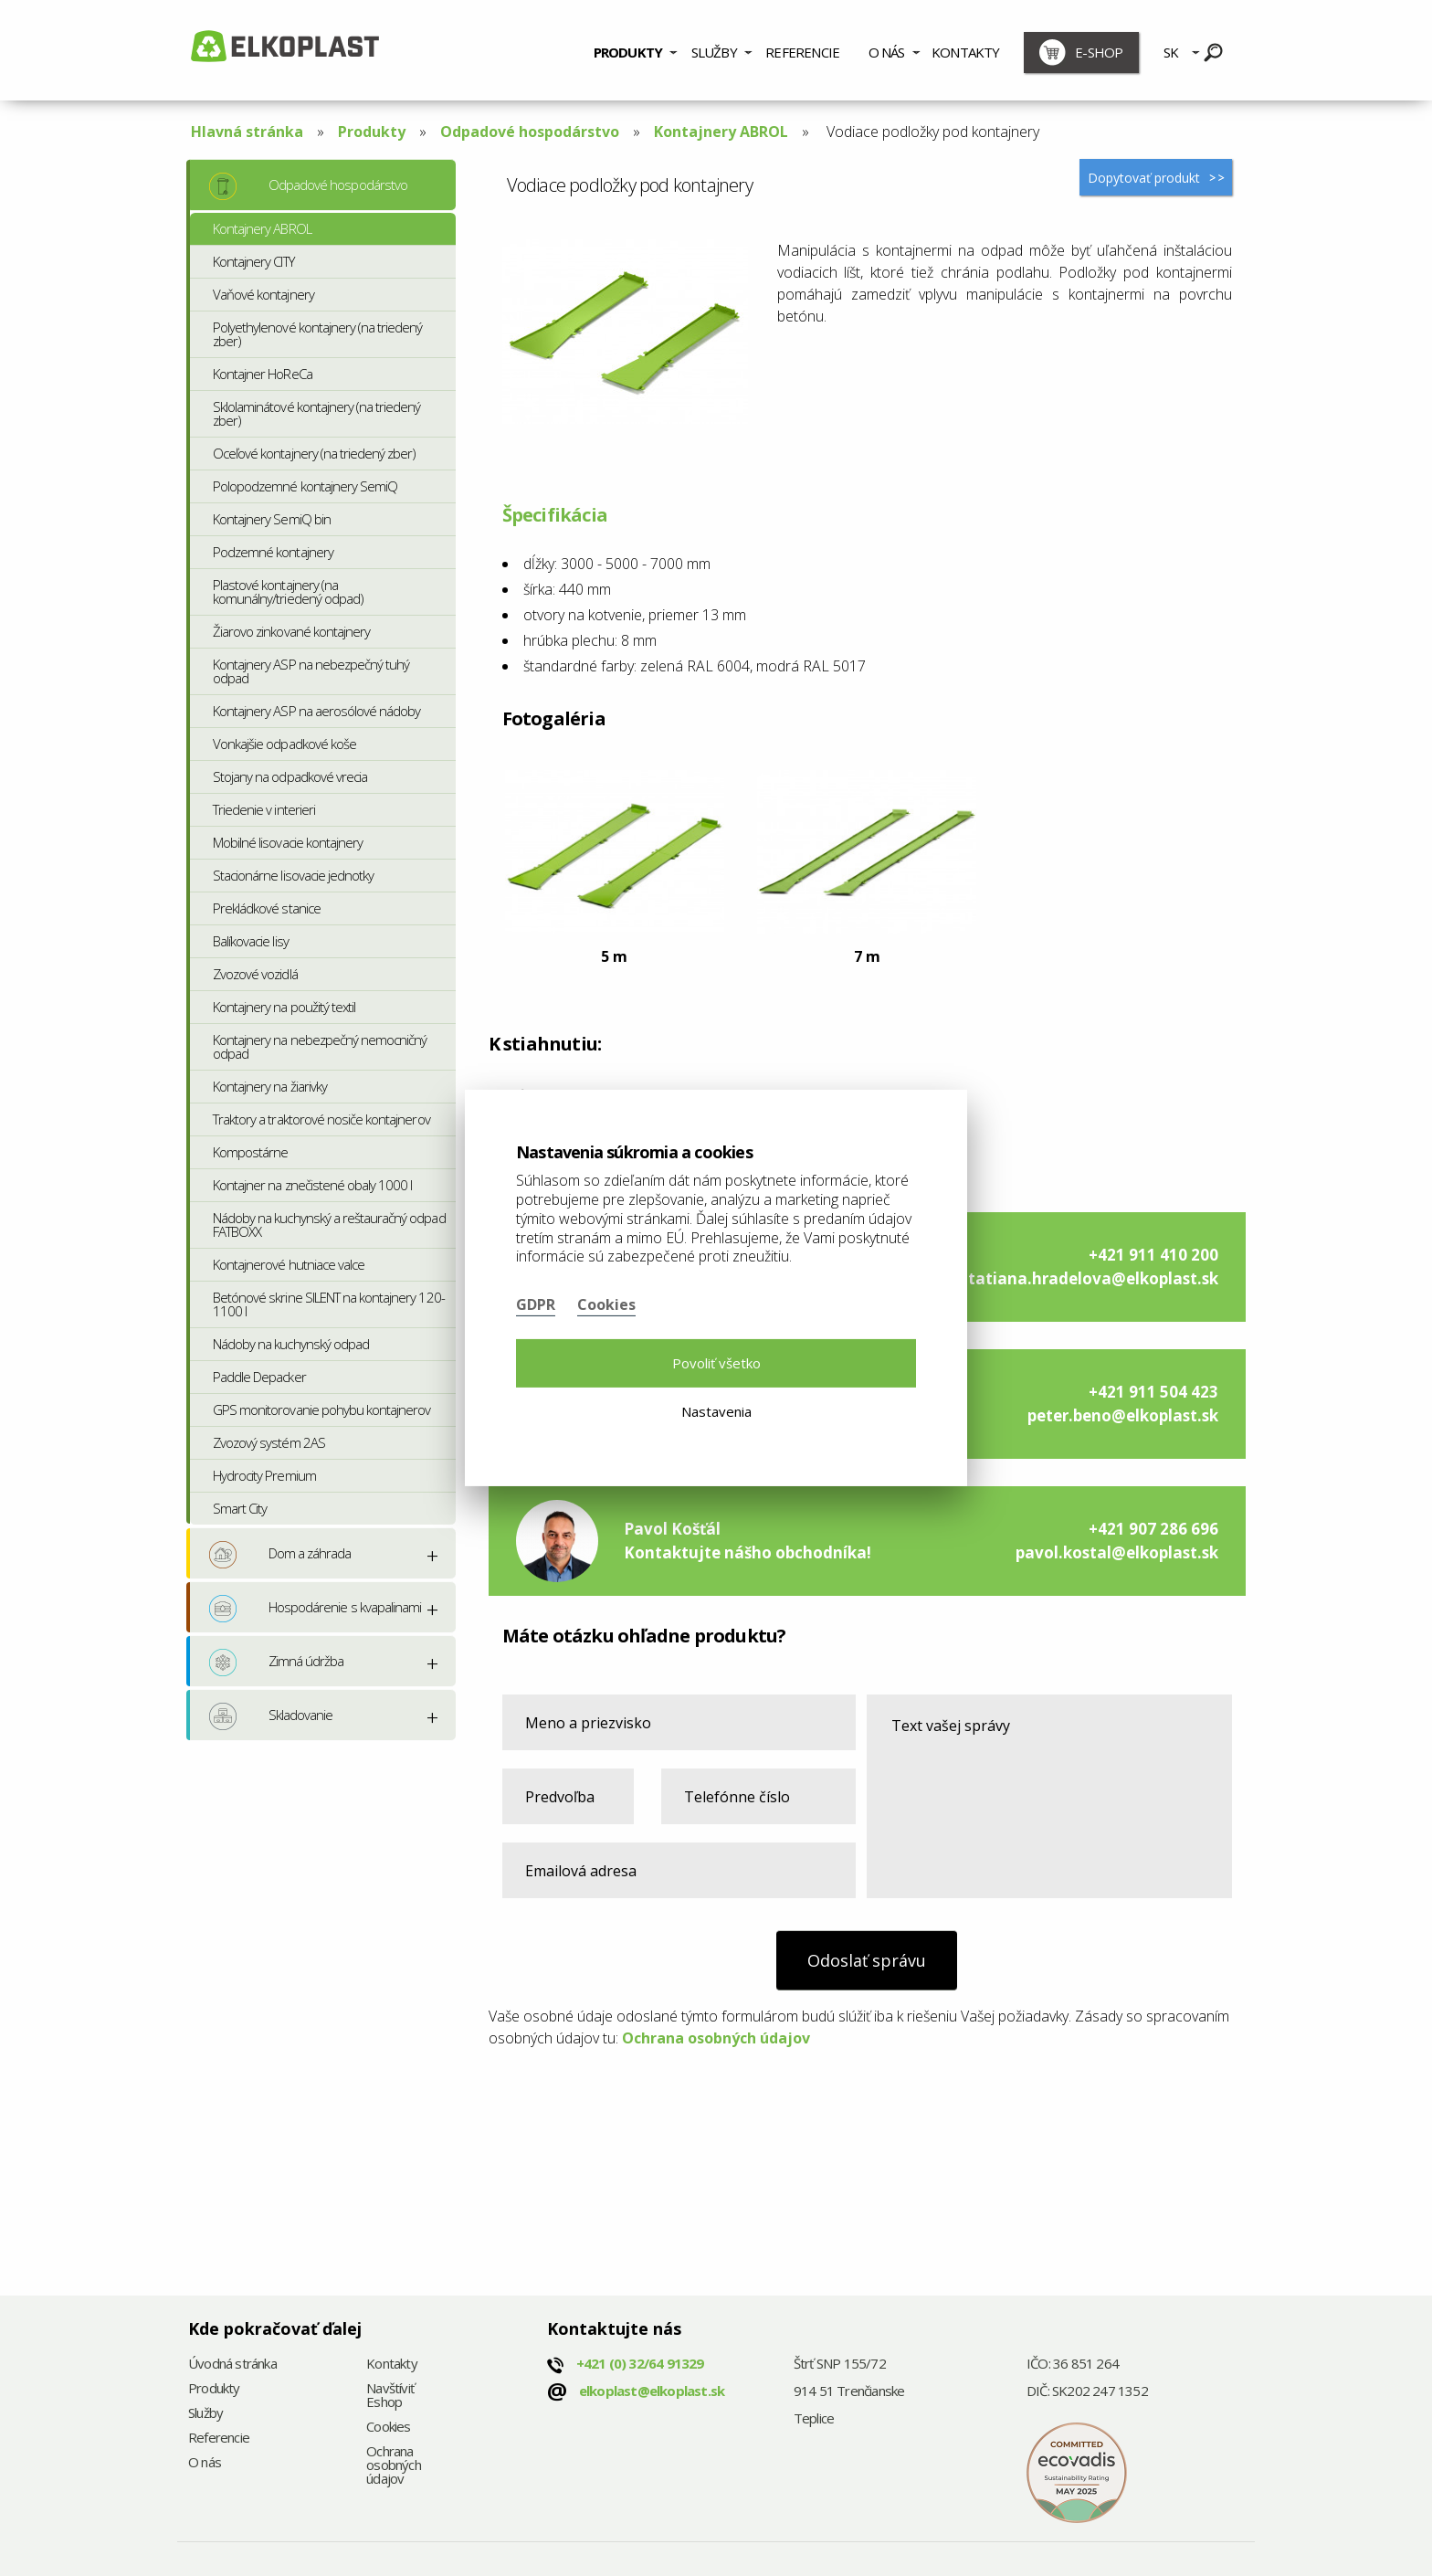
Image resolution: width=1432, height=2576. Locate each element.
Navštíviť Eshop (390, 2396)
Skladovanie (270, 1716)
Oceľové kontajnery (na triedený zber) (314, 453)
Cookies (388, 2427)
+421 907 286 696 (1153, 1528)
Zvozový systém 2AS (269, 1442)
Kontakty (966, 52)
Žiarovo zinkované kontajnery (291, 631)
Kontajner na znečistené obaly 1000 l (312, 1185)
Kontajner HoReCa (262, 373)
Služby (714, 52)
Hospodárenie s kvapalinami (315, 1608)
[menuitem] (635, 50)
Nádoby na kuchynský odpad (291, 1344)
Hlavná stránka (247, 131)
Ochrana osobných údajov (716, 2038)
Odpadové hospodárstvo (529, 131)
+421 (640, 2363)
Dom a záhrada (280, 1554)
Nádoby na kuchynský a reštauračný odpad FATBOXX (329, 1224)
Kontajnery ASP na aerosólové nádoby (316, 711)
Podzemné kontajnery (273, 552)
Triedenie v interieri (264, 809)
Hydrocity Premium (264, 1475)
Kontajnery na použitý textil (284, 1007)
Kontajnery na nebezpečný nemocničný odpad (319, 1046)
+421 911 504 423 (1153, 1391)
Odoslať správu (866, 1960)
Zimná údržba (276, 1662)
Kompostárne (250, 1152)
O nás (887, 52)
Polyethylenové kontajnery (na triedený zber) (318, 334)
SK (1171, 52)
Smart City (240, 1508)
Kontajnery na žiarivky (270, 1086)
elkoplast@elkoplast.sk (651, 2390)
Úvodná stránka (232, 2364)
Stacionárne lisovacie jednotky (293, 875)
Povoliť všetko (716, 1363)
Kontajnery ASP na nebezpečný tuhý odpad (311, 671)
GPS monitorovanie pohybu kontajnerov (321, 1409)
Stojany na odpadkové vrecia (290, 776)
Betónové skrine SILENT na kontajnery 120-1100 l (329, 1304)
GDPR (535, 1304)
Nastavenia (716, 1411)
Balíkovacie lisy (251, 941)
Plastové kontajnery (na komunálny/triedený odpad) (288, 591)
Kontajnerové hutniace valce (288, 1264)
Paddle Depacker (259, 1376)
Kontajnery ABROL (721, 131)
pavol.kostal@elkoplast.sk (1117, 1552)
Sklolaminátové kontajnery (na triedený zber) (317, 413)
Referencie (802, 52)
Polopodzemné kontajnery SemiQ (305, 486)
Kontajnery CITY (253, 261)
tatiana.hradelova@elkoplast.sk (1093, 1278)
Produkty (628, 52)
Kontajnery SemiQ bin (272, 519)
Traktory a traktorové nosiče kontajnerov (321, 1119)
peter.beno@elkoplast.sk (1122, 1415)
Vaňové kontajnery (263, 294)
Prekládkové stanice (267, 908)
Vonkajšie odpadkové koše (284, 743)
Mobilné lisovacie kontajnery (288, 842)
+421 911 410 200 (1153, 1254)
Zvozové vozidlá (255, 974)
